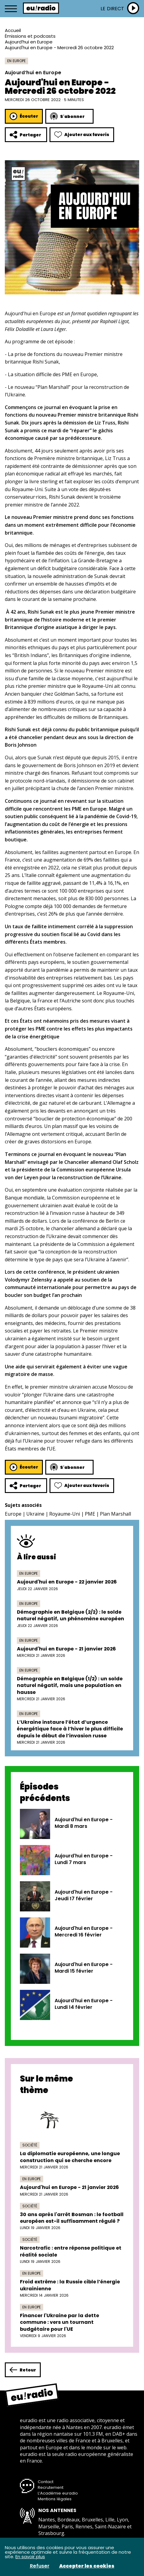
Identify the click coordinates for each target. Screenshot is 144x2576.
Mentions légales (55, 2499)
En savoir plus (30, 2556)
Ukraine (35, 1513)
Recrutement (50, 2487)
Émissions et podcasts (30, 36)
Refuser (40, 2566)
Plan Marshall (115, 1513)
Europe (13, 1513)
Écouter (24, 116)
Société (29, 2145)
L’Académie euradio (58, 2493)
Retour (23, 2370)
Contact (45, 2482)
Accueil (13, 30)
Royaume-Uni (64, 1513)
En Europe (16, 60)
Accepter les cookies (86, 2566)
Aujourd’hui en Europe (29, 42)
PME (90, 1513)
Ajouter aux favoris (81, 134)
